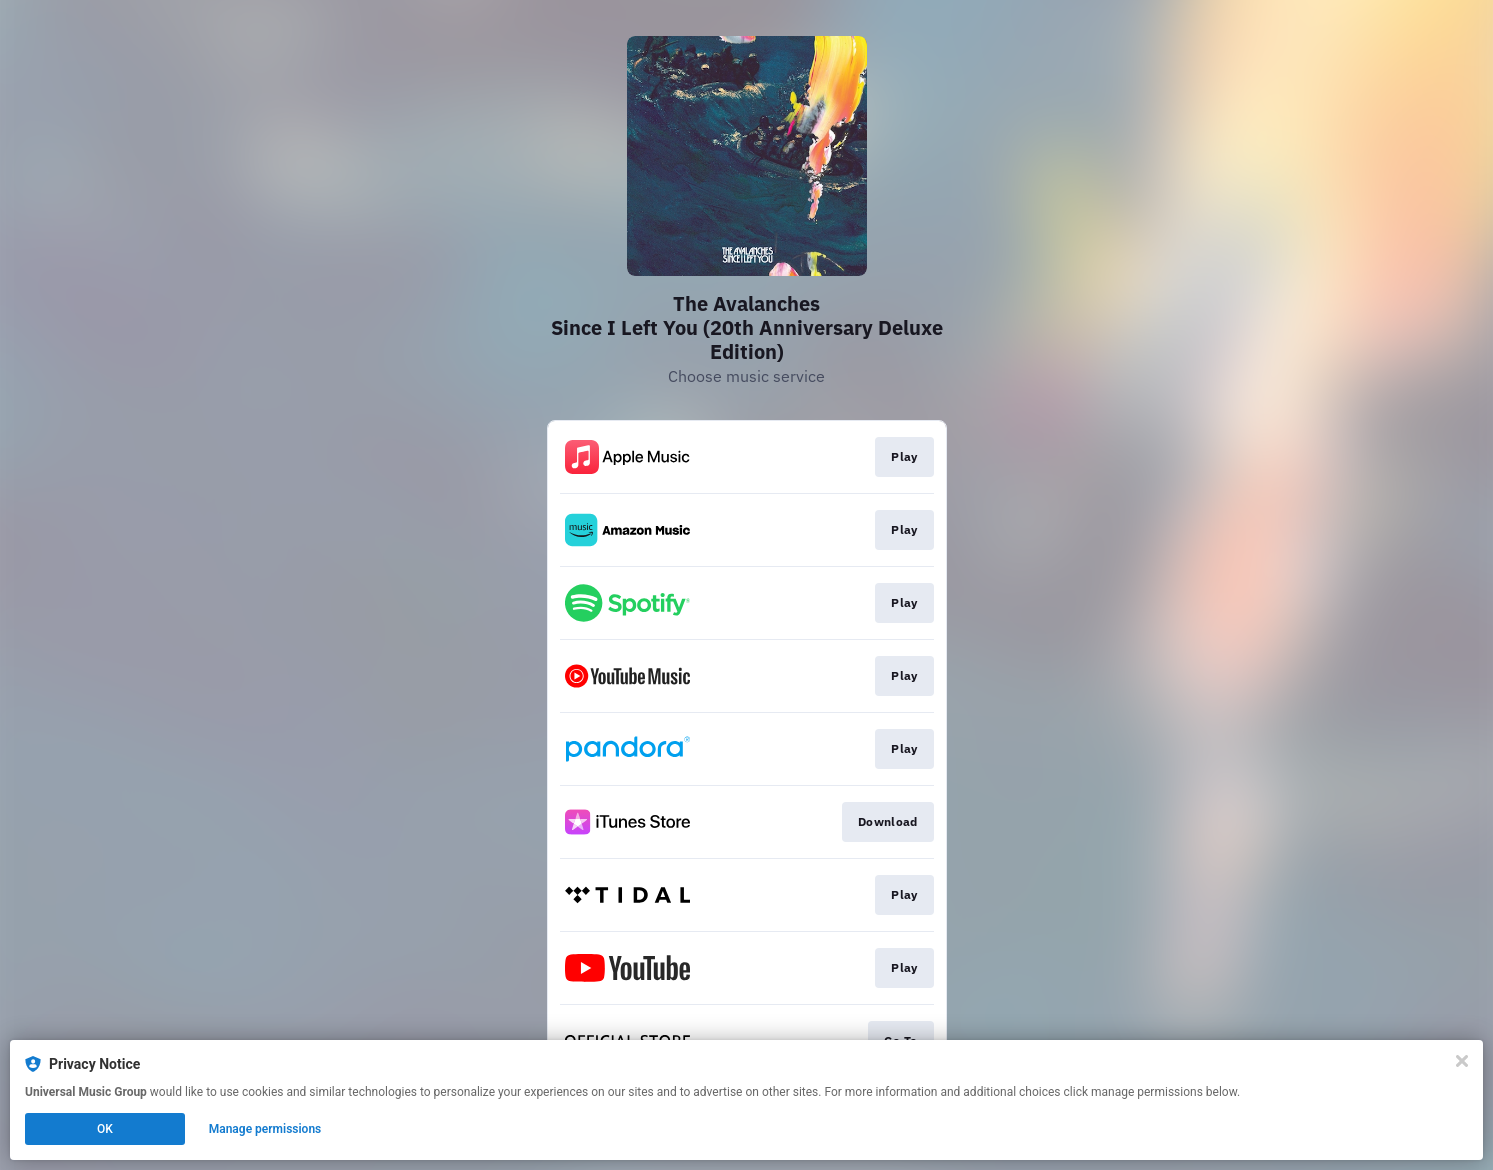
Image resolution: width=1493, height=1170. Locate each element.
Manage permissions (265, 1129)
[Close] (1462, 1061)
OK (105, 1129)
